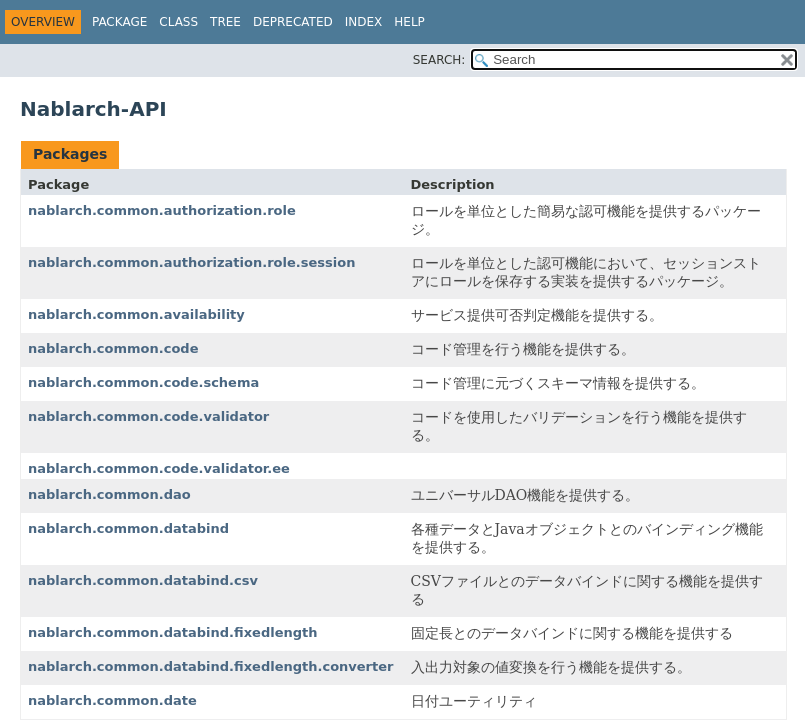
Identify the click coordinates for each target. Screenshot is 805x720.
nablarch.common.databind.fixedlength (173, 632)
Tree (225, 22)
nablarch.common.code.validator (148, 416)
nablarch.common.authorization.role (162, 210)
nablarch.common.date (112, 700)
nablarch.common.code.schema (143, 382)
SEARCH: (439, 60)
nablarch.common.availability (136, 314)
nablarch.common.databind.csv (143, 580)
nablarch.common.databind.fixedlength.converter (210, 666)
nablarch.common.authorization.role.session (191, 262)
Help (409, 22)
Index (364, 22)
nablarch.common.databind (128, 528)
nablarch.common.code (113, 348)
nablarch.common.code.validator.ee (159, 468)
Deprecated (293, 22)
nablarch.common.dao (109, 494)
